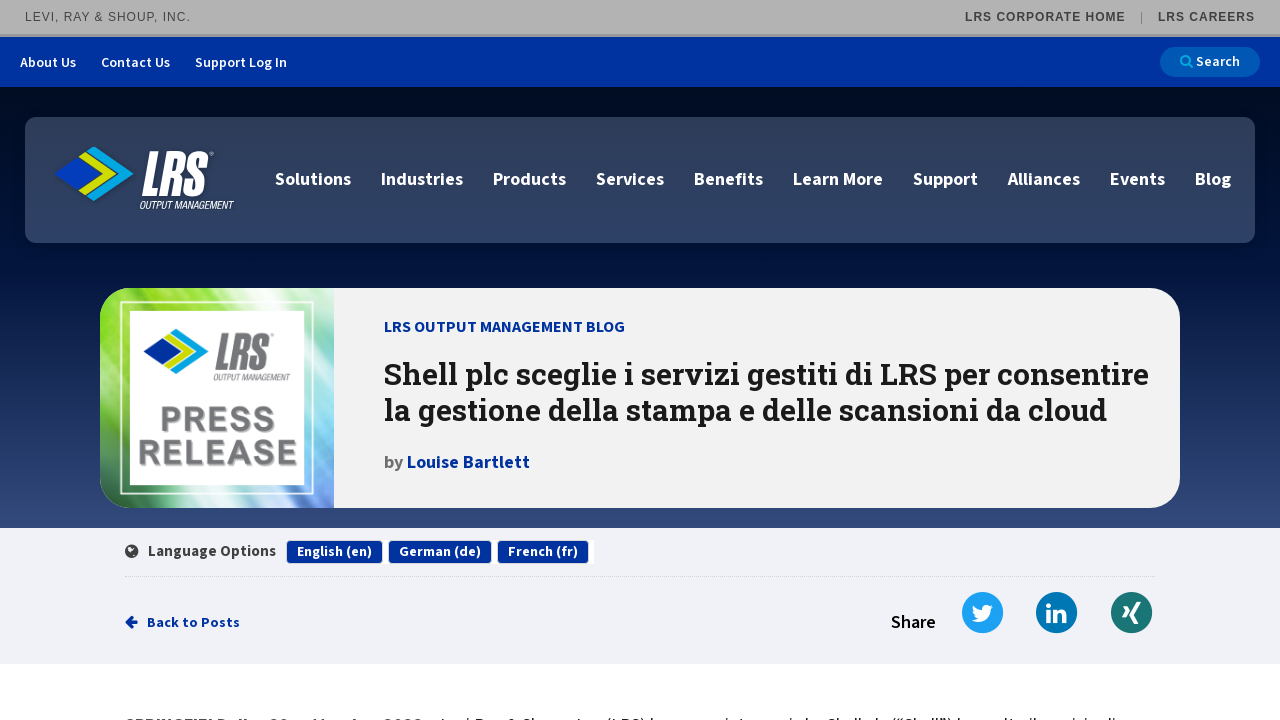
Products (529, 179)
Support (945, 179)
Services (630, 179)
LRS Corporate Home (1045, 17)
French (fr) (543, 552)
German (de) (440, 552)
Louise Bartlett (468, 462)
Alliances (1044, 179)
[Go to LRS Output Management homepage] (145, 178)
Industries (422, 179)
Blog (1213, 179)
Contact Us (135, 63)
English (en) (334, 552)
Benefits (728, 179)
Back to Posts (193, 623)
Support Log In (241, 63)
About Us (48, 63)
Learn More (838, 179)
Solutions (313, 179)
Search (1210, 62)
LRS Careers (1206, 17)
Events (1137, 179)
